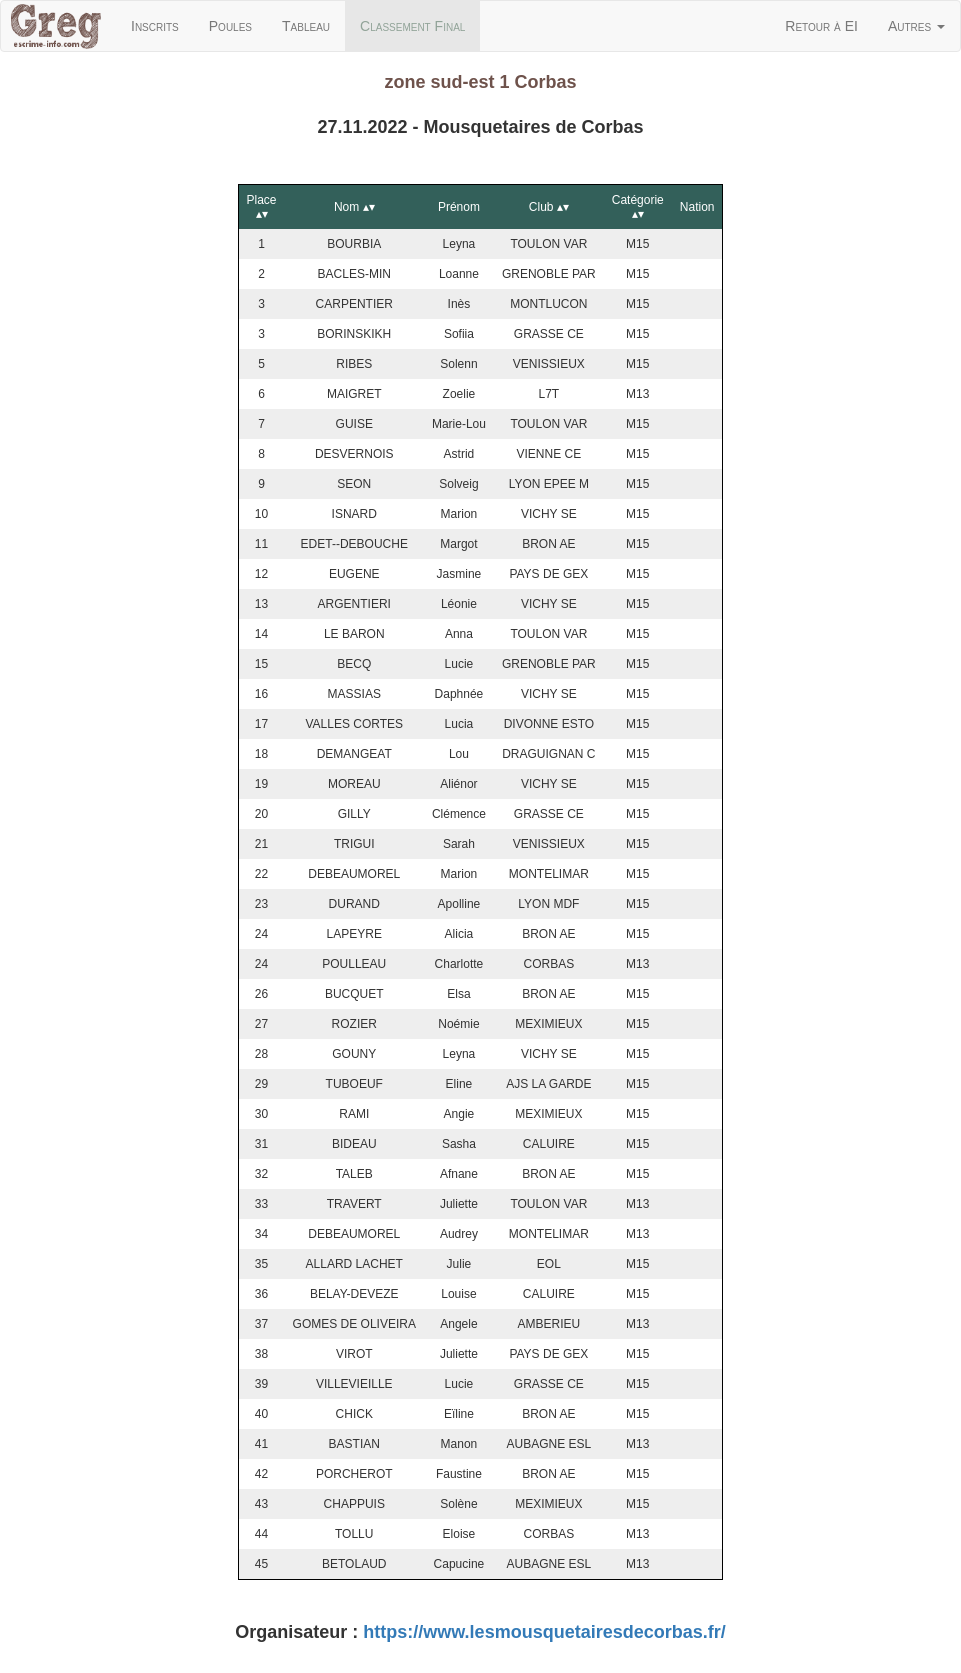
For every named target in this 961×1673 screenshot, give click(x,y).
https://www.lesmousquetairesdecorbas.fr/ (544, 1632)
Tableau (306, 26)
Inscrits (155, 26)
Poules (230, 26)
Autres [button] (916, 26)
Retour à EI (821, 26)
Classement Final (420, 24)
